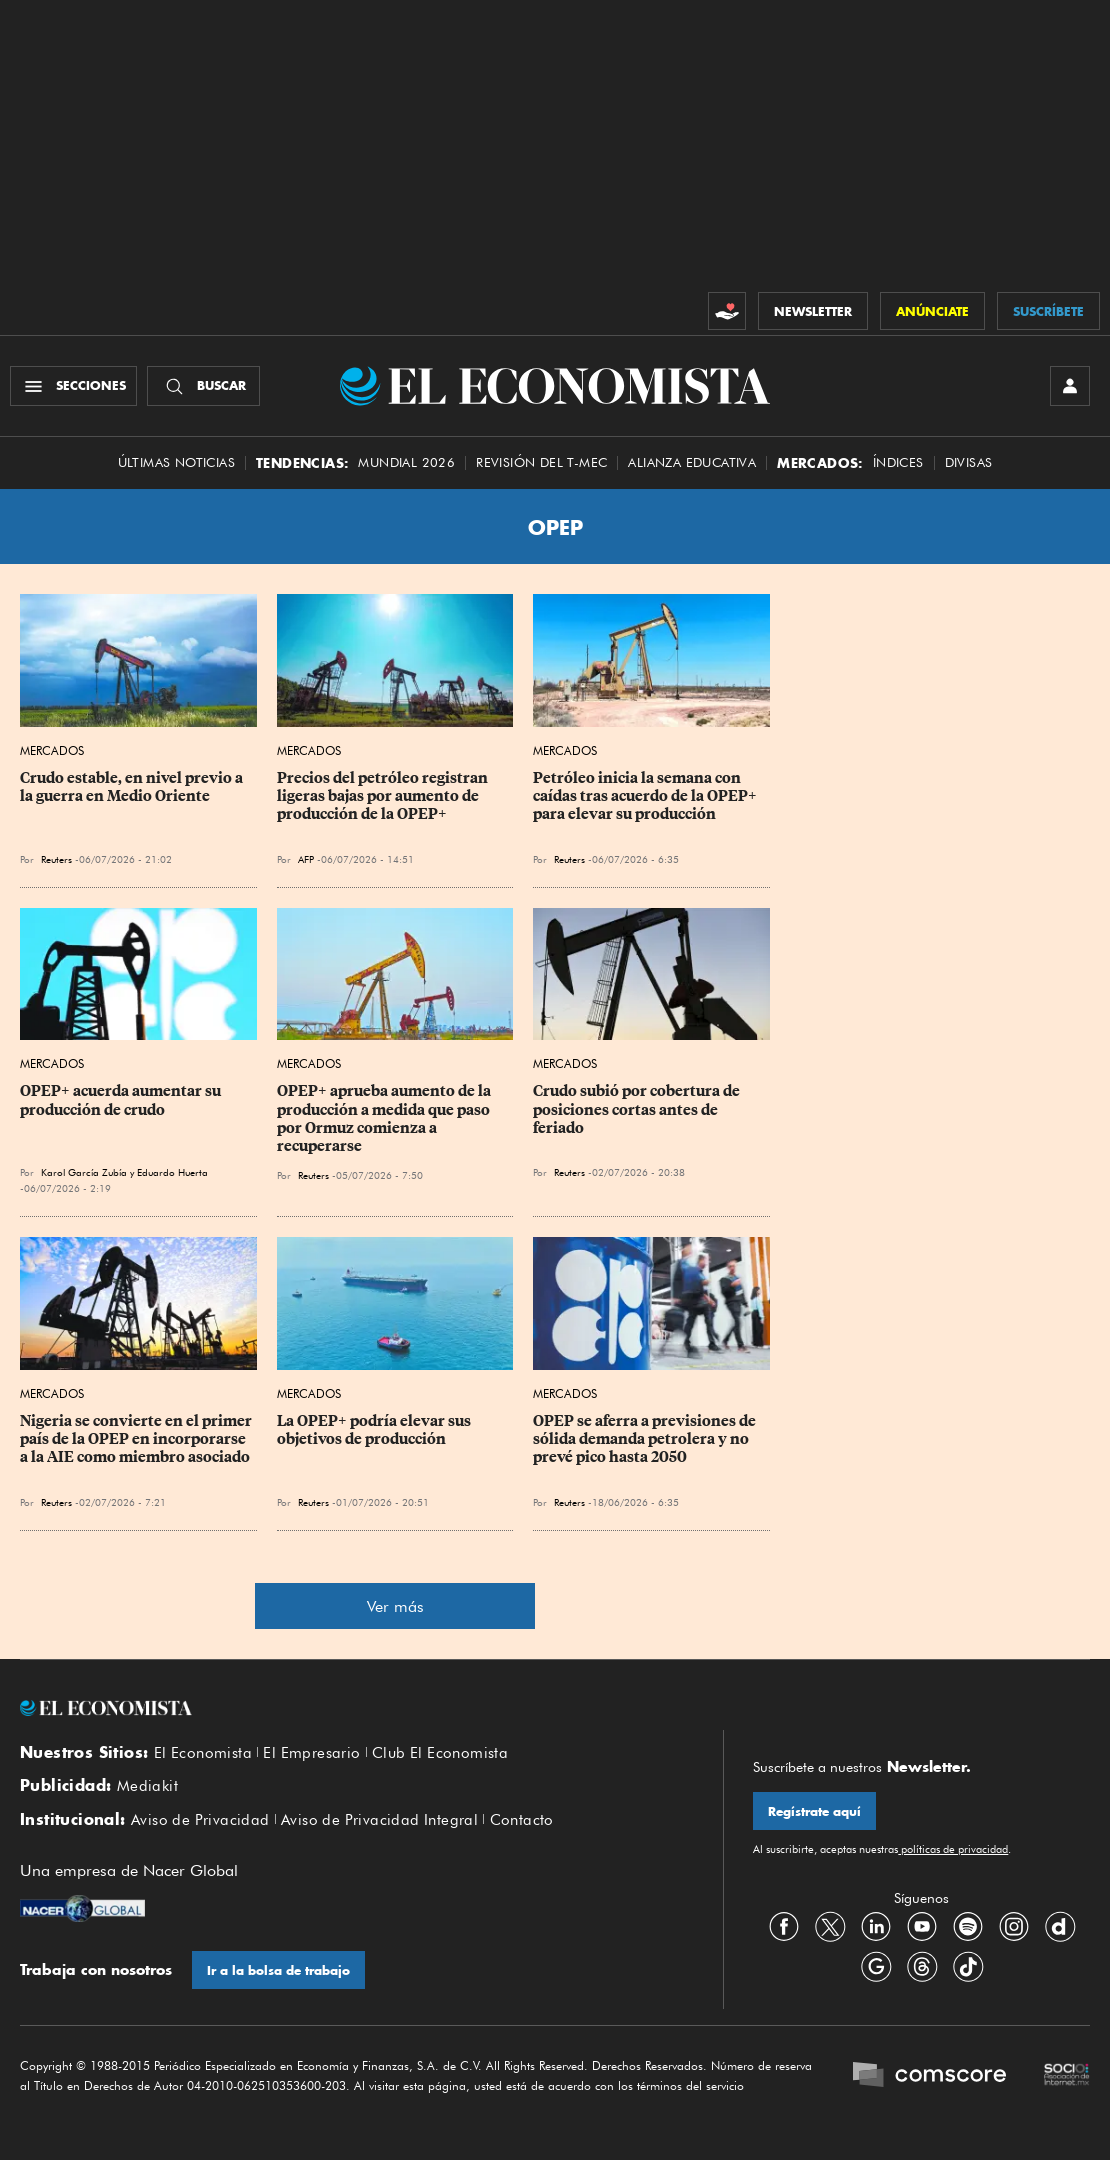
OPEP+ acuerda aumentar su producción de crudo (122, 1100)
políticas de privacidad (953, 1849)
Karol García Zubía (84, 1172)
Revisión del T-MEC (541, 462)
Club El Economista (440, 1753)
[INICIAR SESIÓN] (1070, 386)
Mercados (52, 750)
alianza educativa (692, 462)
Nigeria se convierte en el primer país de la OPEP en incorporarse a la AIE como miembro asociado (137, 1439)
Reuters (56, 859)
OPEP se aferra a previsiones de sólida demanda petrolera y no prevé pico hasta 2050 (646, 1439)
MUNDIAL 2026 (406, 462)
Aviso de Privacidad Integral (379, 1820)
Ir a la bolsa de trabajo (278, 1970)
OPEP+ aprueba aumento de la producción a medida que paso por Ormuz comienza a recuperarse (385, 1118)
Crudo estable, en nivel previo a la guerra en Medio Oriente (133, 787)
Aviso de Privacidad (200, 1820)
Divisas (969, 462)
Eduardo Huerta (172, 1172)
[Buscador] (203, 386)
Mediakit (147, 1786)
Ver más (395, 1606)
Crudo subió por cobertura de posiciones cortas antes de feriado (638, 1109)
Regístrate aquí (814, 1811)
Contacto (522, 1820)
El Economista (203, 1753)
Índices (898, 462)
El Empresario (311, 1753)
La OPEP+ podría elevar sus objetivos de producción (375, 1430)
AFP (306, 859)
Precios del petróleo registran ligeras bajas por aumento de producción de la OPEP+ (384, 796)
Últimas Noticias (176, 462)
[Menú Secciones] (73, 386)
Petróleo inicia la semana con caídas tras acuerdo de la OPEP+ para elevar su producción (646, 796)
